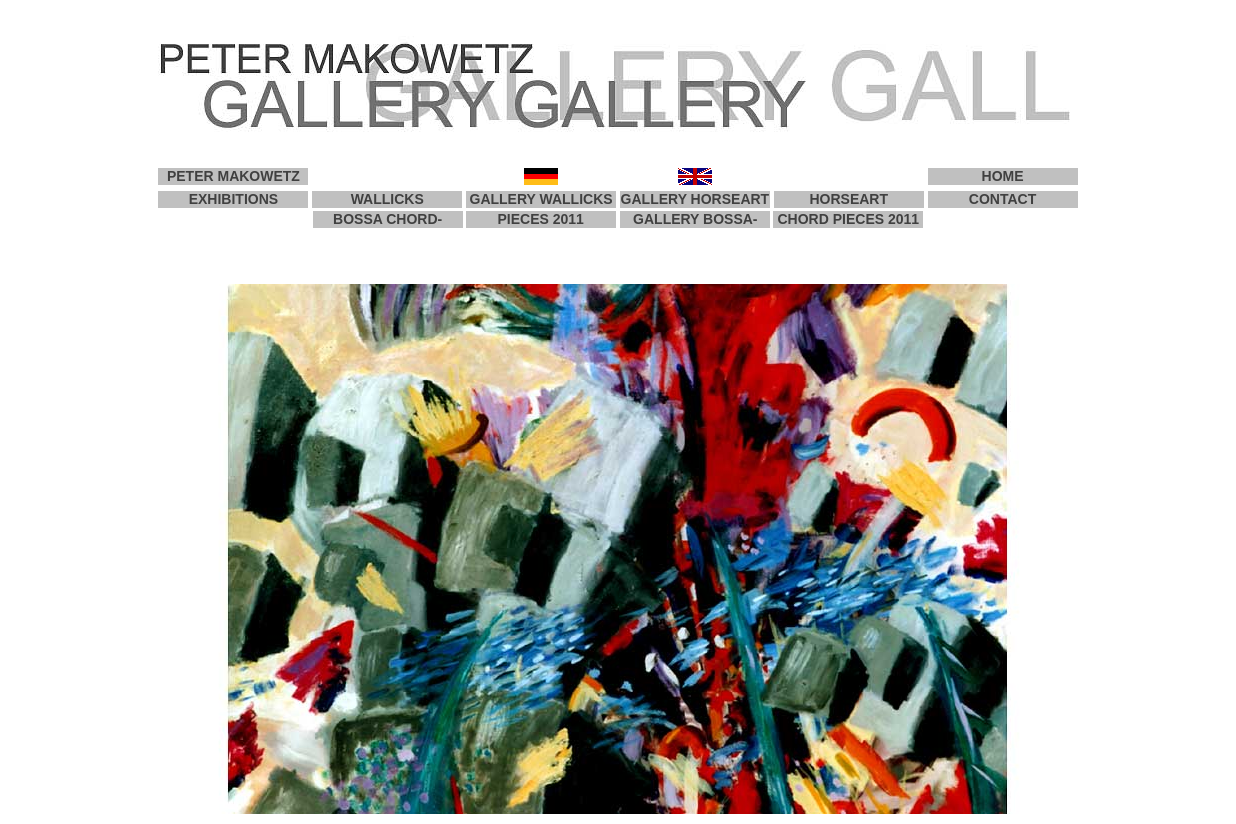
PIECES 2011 (540, 219)
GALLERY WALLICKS (541, 199)
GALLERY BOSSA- (695, 219)
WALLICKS (387, 199)
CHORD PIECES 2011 (849, 219)
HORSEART (848, 199)
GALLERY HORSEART (695, 199)
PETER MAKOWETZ (233, 176)
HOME (1003, 176)
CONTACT (1002, 199)
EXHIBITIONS (233, 199)
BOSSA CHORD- (387, 219)
